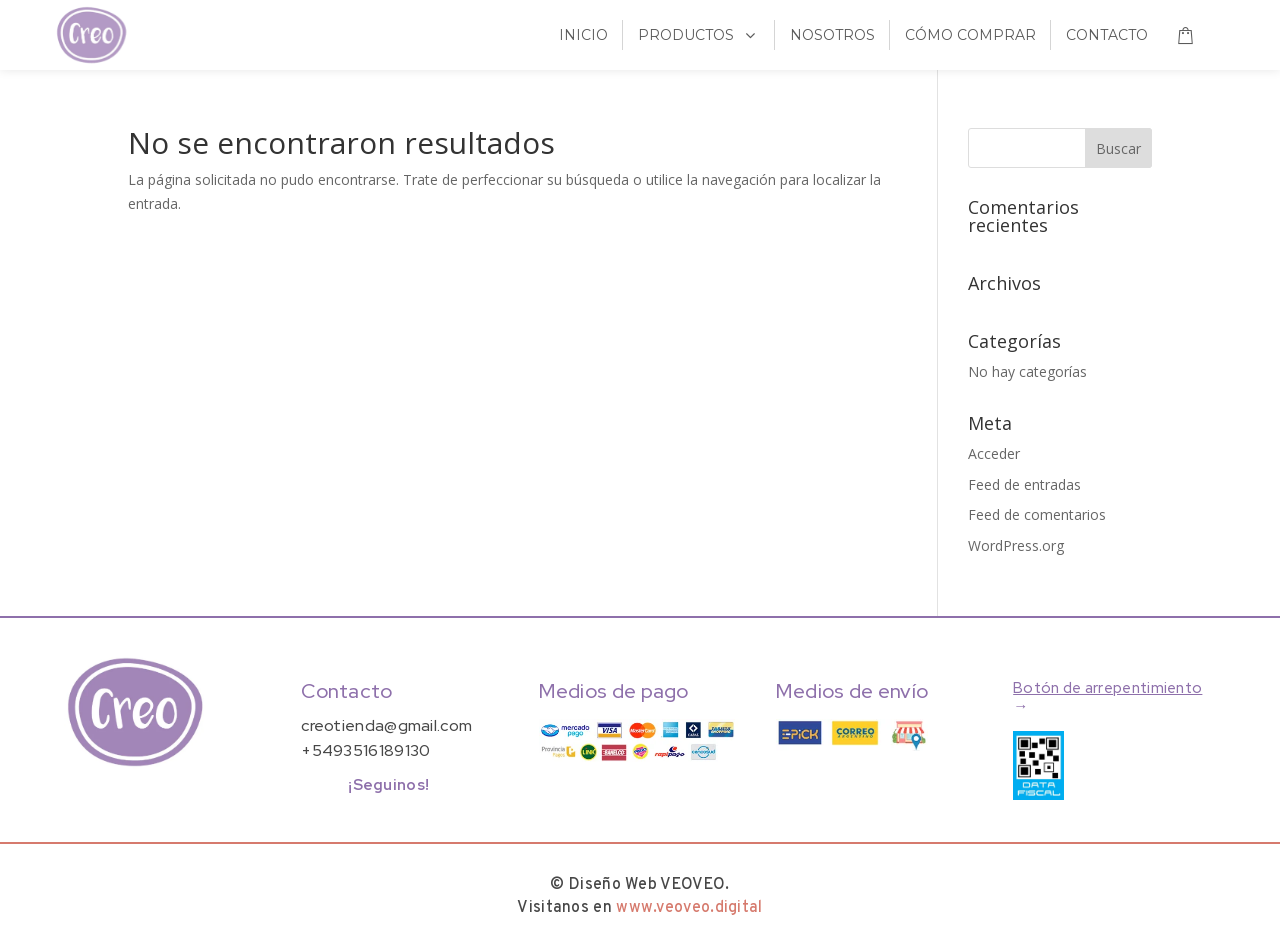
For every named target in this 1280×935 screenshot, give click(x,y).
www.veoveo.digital (689, 908)
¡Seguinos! (388, 785)
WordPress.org (1016, 545)
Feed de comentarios (1037, 514)
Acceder (994, 453)
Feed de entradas (1024, 484)
